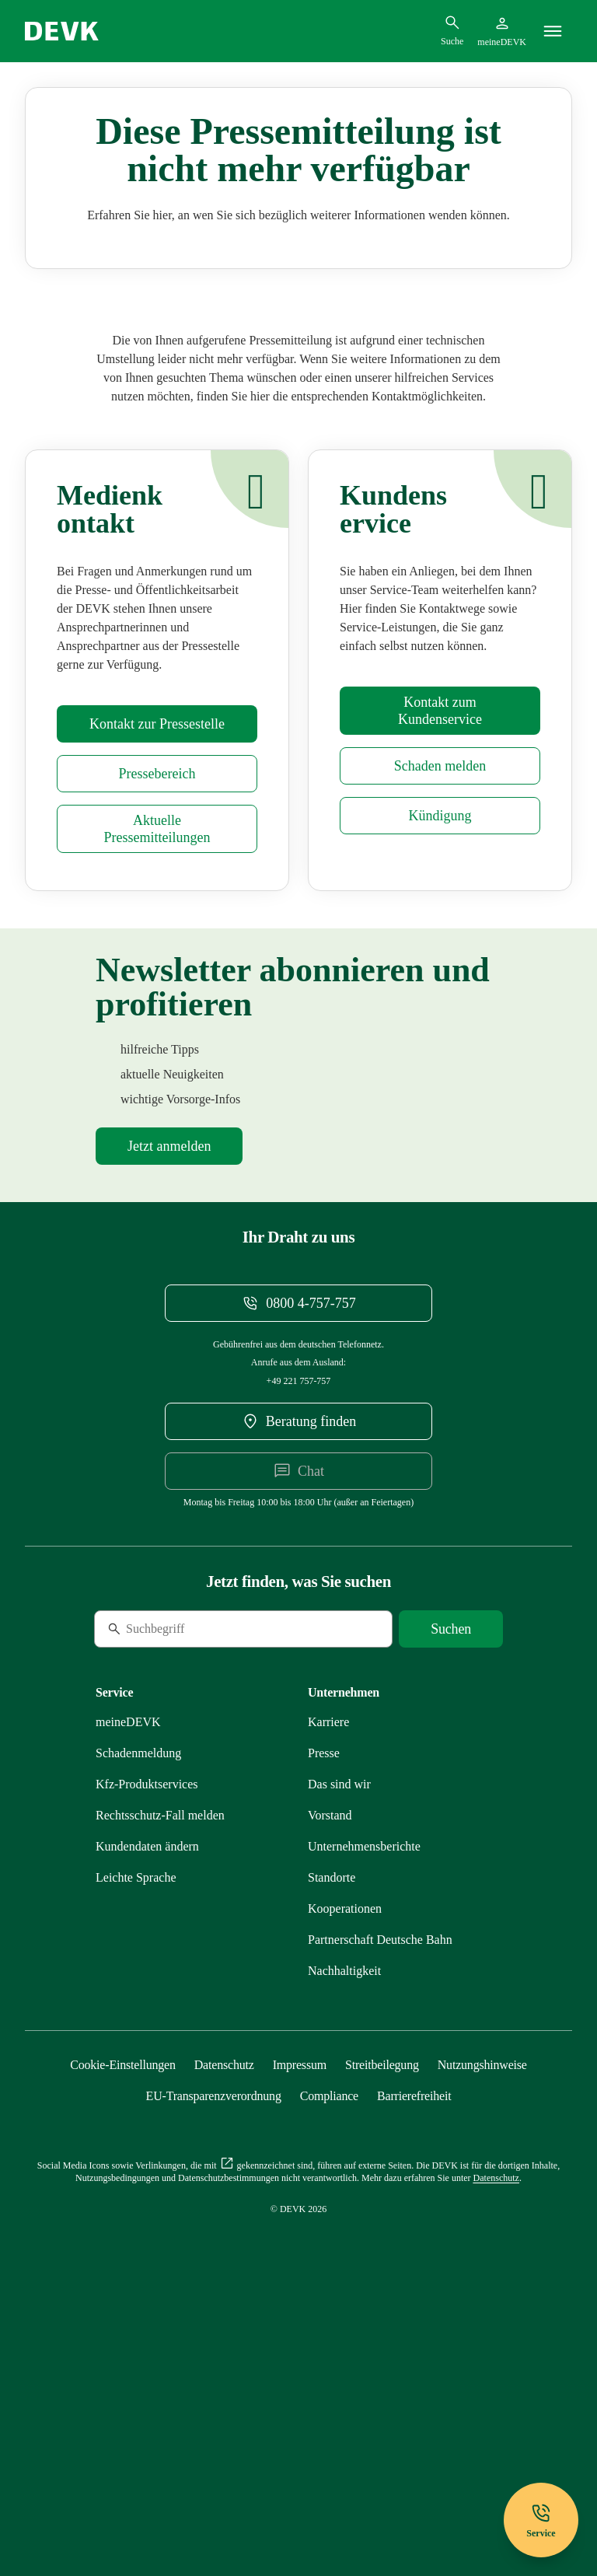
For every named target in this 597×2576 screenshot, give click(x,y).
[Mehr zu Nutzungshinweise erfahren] (482, 2301)
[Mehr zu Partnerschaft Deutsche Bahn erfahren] (380, 2176)
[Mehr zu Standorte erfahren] (331, 2113)
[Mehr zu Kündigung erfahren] (440, 1052)
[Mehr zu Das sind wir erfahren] (339, 2020)
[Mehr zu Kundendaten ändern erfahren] (147, 2082)
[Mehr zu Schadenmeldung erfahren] (440, 1002)
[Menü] (552, 31)
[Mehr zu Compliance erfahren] (329, 2332)
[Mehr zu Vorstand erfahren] (330, 2051)
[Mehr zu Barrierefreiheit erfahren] (414, 2332)
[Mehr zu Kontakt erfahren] (440, 947)
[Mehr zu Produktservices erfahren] (147, 2020)
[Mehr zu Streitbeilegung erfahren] (382, 2301)
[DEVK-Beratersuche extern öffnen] (298, 1657)
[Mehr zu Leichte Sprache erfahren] (136, 2113)
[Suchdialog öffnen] (452, 30)
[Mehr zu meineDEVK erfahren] (128, 1958)
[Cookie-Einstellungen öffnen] (123, 2301)
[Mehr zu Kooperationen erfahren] (345, 2144)
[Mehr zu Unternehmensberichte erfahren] (364, 2082)
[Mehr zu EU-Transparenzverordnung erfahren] (213, 2332)
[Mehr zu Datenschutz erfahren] (224, 2301)
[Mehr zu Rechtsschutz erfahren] (160, 2051)
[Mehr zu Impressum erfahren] (299, 2301)
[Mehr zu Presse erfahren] (157, 960)
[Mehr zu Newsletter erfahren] (169, 1382)
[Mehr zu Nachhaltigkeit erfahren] (344, 2207)
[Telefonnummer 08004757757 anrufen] (298, 1539)
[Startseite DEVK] (62, 31)
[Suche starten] (451, 1865)
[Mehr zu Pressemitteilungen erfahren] (157, 1065)
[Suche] (200, 1865)
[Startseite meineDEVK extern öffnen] (501, 31)
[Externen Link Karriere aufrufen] (328, 1958)
